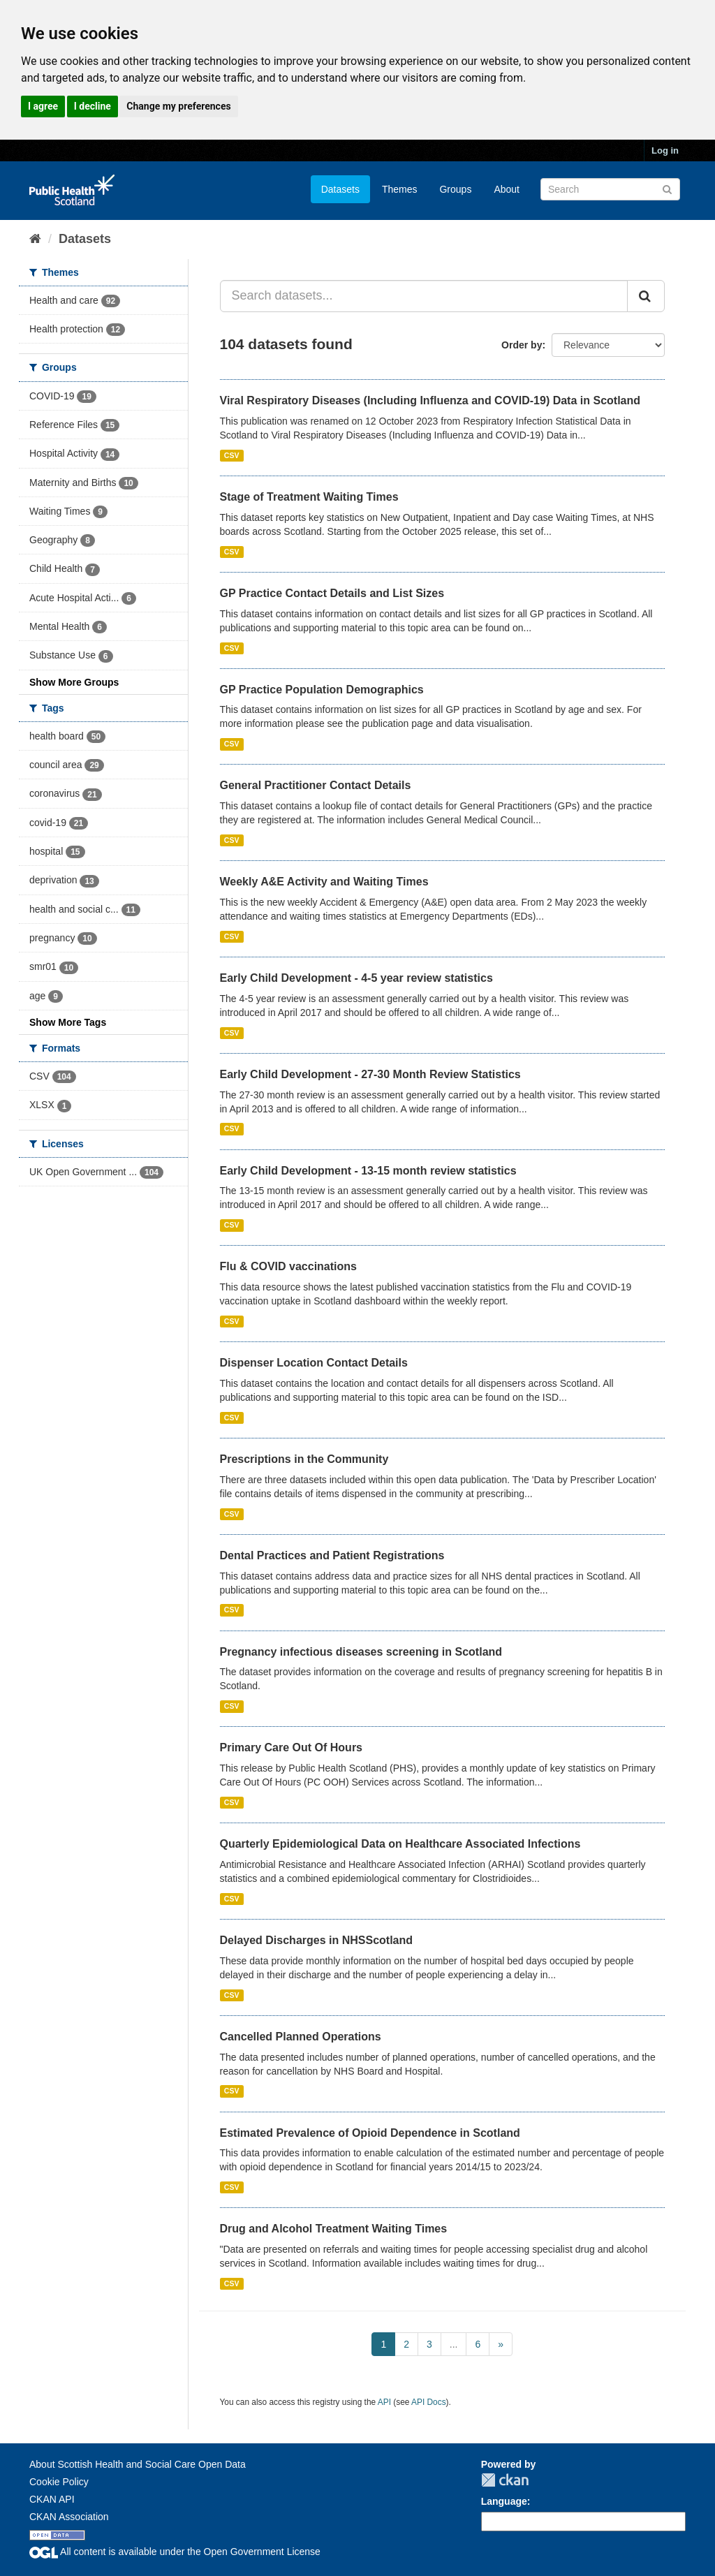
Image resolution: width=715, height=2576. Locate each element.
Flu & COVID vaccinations (288, 1266)
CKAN (505, 2480)
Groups (455, 189)
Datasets (340, 189)
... (454, 2344)
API (384, 2402)
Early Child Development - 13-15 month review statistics (368, 1171)
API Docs (428, 2402)
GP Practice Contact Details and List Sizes (332, 593)
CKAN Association (69, 2516)
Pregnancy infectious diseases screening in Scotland (361, 1652)
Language (504, 2501)
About (506, 189)
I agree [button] (43, 106)
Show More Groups (74, 682)
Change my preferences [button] (178, 106)
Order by (521, 345)
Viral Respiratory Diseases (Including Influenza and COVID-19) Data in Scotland (430, 400)
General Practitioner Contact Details (315, 785)
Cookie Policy (59, 2481)
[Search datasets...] (424, 296)
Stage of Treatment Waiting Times (309, 497)
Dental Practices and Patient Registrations (332, 1555)
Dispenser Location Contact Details (314, 1363)
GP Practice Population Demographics (322, 689)
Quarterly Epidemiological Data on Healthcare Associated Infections (400, 1844)
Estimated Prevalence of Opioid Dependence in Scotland (370, 2133)
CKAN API (52, 2499)
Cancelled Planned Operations (300, 2037)
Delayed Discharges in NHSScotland (316, 1940)
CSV (231, 455)
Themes (400, 189)
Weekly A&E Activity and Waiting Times (324, 882)
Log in (665, 150)
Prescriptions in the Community (304, 1459)
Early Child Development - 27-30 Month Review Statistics (370, 1074)
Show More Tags (67, 1022)
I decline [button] (92, 106)
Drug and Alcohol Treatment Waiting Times (334, 2229)
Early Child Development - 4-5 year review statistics (356, 978)
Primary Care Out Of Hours (291, 1747)
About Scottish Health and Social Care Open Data (137, 2464)
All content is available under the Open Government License (174, 2551)
